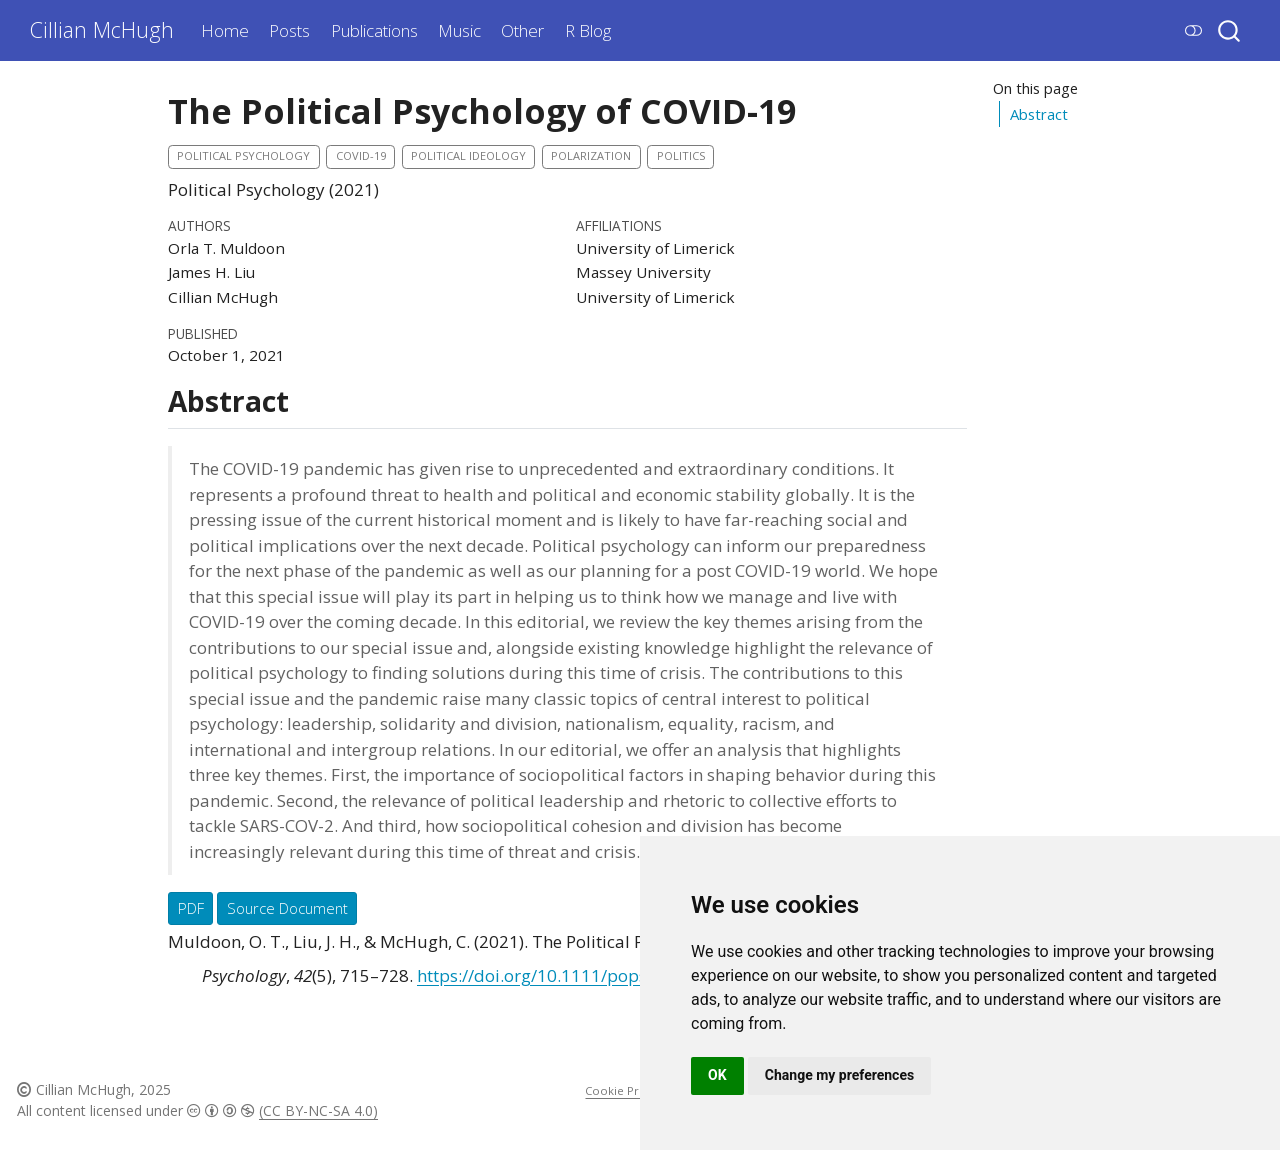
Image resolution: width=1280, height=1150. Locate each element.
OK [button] (717, 1075)
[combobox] (1230, 30)
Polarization (591, 155)
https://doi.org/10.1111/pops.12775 (559, 975)
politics (681, 155)
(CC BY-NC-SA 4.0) (318, 1110)
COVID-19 (361, 155)
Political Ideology (468, 155)
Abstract (1039, 114)
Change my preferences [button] (839, 1075)
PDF (191, 908)
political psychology (243, 155)
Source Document (287, 908)
